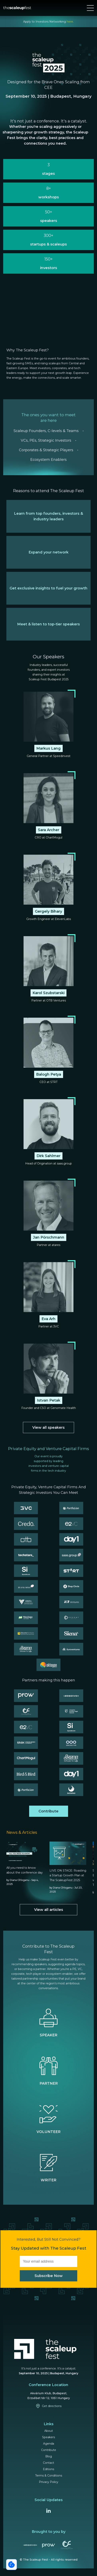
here (70, 21)
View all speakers (48, 1427)
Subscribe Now (49, 2276)
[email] (48, 2261)
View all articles (48, 1909)
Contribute (48, 1811)
